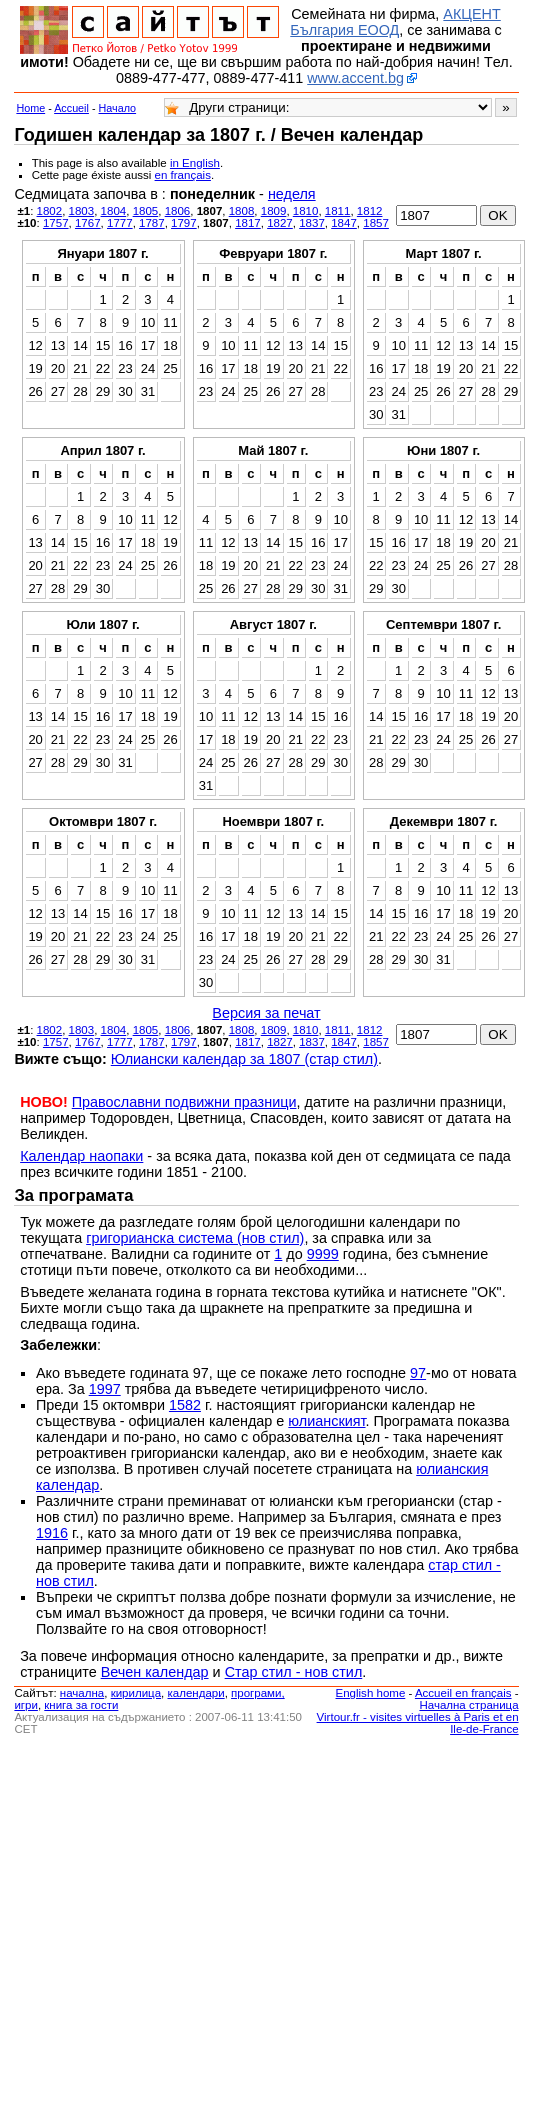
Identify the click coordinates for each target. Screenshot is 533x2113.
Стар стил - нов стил (294, 1672)
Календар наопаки (81, 1156)
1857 (376, 223)
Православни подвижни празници (184, 1102)
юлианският (326, 1421)
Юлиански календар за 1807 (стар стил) (244, 1059)
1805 (146, 211)
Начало (118, 108)
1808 (242, 211)
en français (183, 175)
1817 (248, 223)
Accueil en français (463, 1693)
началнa (82, 1693)
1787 (152, 223)
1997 (105, 1389)
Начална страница (468, 1705)
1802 (50, 211)
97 (418, 1373)
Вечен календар (155, 1672)
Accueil (71, 108)
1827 (280, 223)
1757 (56, 223)
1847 (344, 223)
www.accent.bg (355, 78)
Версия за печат (266, 1013)
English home (371, 1693)
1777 (120, 223)
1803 (82, 211)
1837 (312, 223)
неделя (292, 194)
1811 (338, 211)
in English (195, 163)
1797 (184, 223)
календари (196, 1693)
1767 (88, 223)
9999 (323, 1254)
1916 (52, 1533)
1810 (306, 211)
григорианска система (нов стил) (195, 1238)
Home (30, 108)
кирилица (136, 1693)
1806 (178, 211)
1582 (185, 1405)
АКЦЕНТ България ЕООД (395, 22)
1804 (114, 211)
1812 (370, 211)
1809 (274, 211)
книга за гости (81, 1705)
